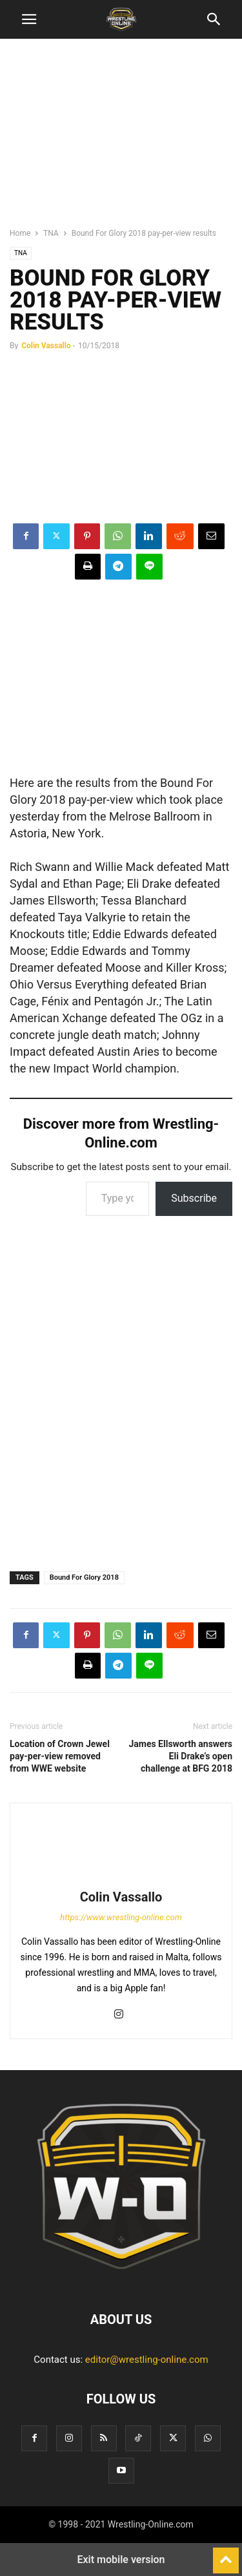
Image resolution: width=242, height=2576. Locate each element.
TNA (51, 233)
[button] (29, 19)
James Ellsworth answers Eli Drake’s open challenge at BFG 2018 (180, 1756)
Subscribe (194, 1198)
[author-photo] (121, 1879)
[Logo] (121, 2280)
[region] (121, 139)
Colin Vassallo (46, 345)
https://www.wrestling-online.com (121, 1917)
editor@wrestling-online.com (146, 2359)
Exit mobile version (121, 2559)
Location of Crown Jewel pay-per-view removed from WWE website (60, 1756)
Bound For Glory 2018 (84, 1577)
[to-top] (226, 2555)
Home (20, 233)
